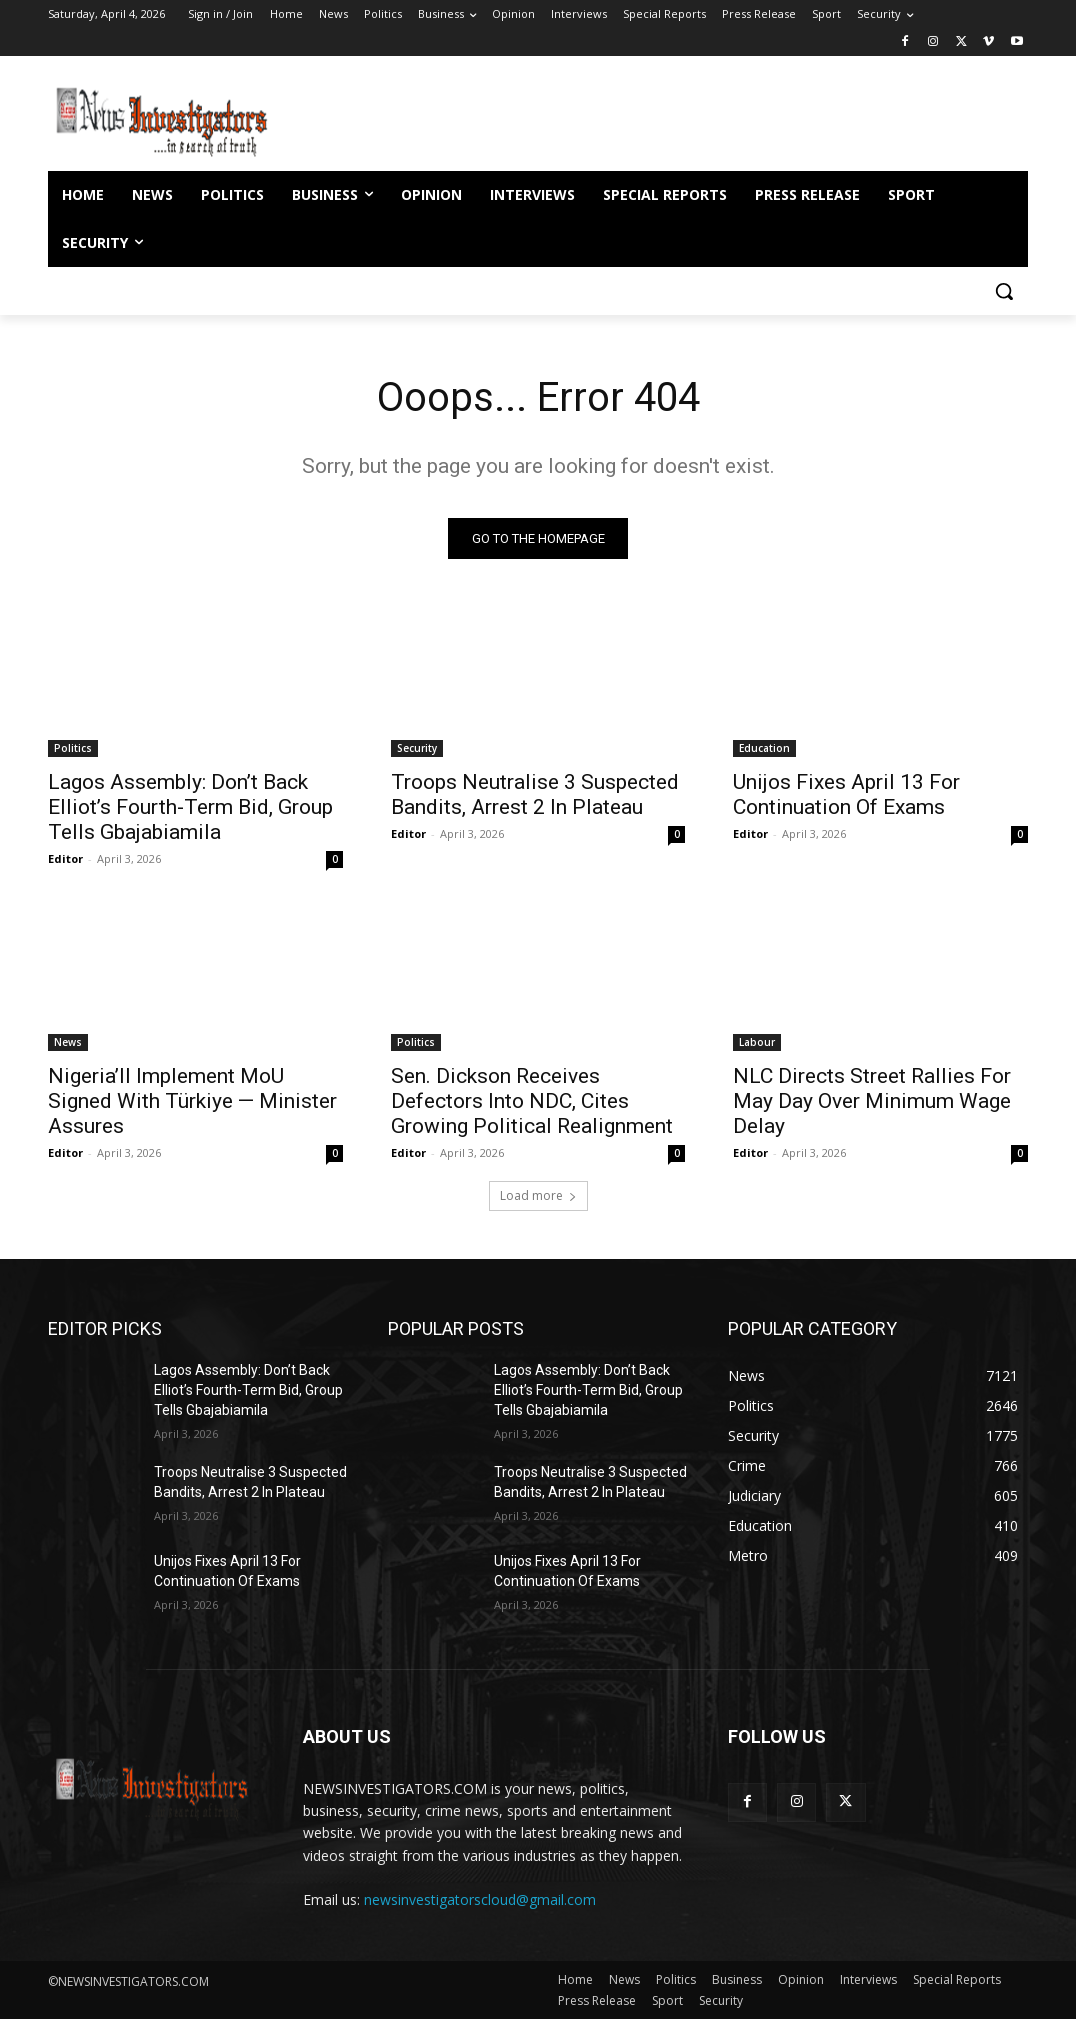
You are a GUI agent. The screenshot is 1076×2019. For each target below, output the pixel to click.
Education (764, 747)
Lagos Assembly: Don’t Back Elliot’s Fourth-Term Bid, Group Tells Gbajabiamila (190, 806)
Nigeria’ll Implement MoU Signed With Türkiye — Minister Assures (192, 1100)
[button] (1004, 291)
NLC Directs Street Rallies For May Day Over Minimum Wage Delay (872, 1100)
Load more (538, 1195)
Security (417, 747)
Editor (65, 857)
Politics (73, 747)
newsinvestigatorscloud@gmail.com (480, 1899)
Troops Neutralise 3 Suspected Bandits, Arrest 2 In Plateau (535, 793)
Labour (757, 1041)
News (68, 1041)
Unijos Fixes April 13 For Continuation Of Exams (846, 793)
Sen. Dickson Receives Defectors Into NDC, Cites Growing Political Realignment (532, 1100)
